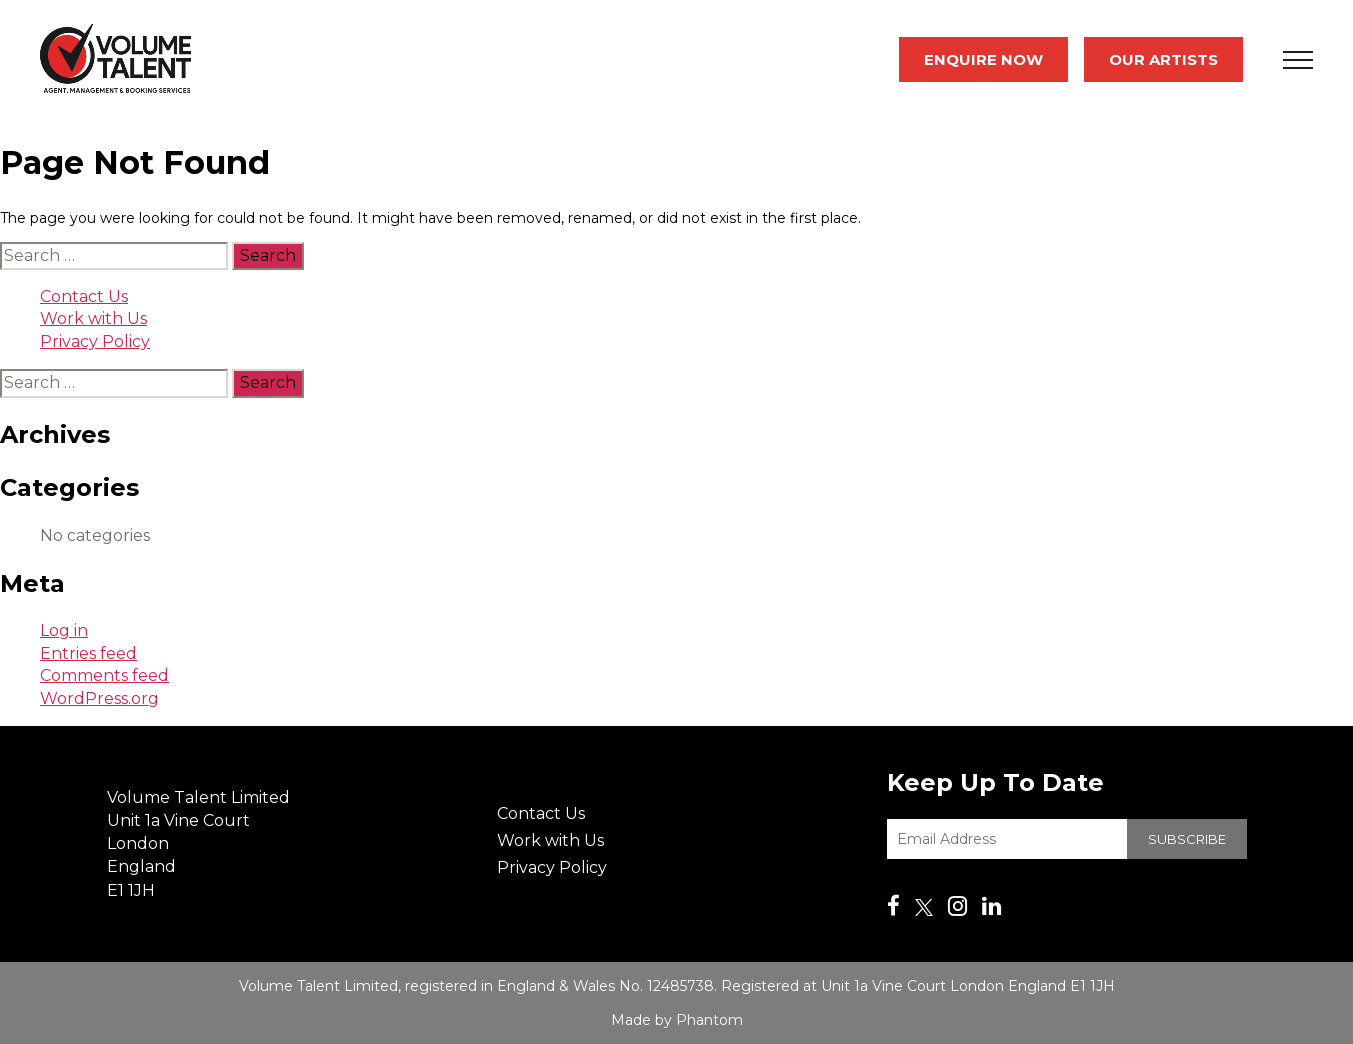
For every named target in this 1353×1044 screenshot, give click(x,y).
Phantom (709, 1020)
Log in (64, 630)
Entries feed (88, 653)
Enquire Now (983, 59)
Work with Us (93, 318)
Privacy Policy (95, 341)
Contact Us (84, 296)
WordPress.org (99, 698)
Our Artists (1163, 59)
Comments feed (104, 675)
